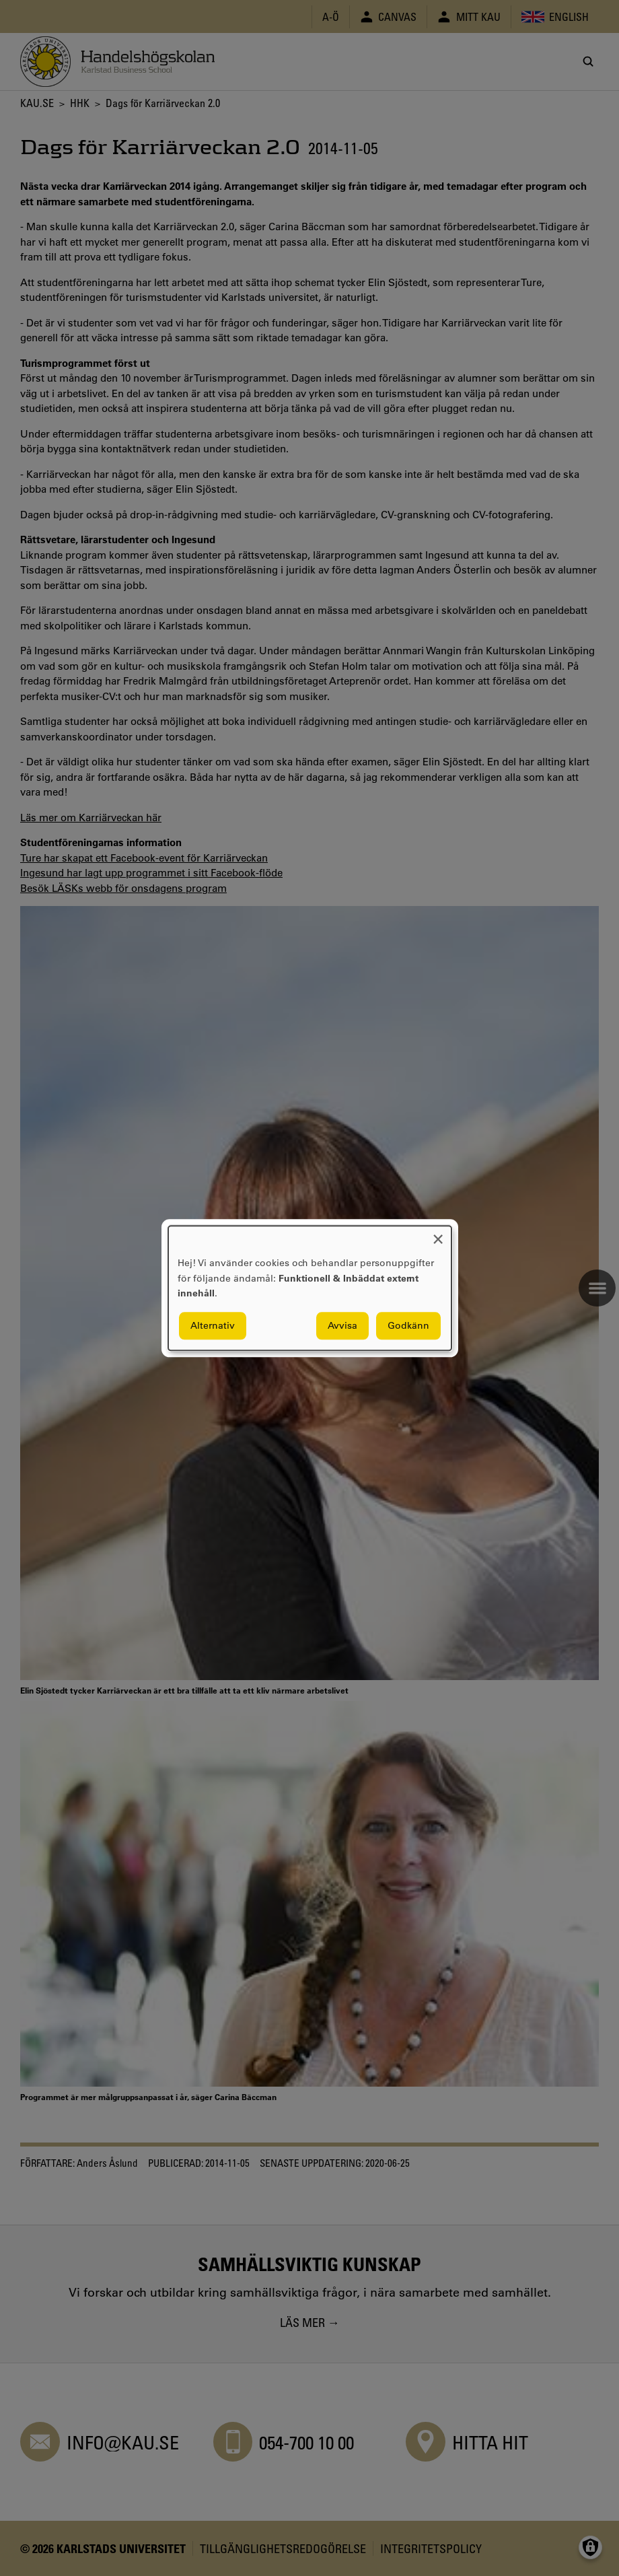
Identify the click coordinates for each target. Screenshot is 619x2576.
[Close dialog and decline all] (438, 1234)
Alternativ (212, 1325)
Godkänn (408, 1325)
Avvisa (342, 1325)
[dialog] (309, 1288)
